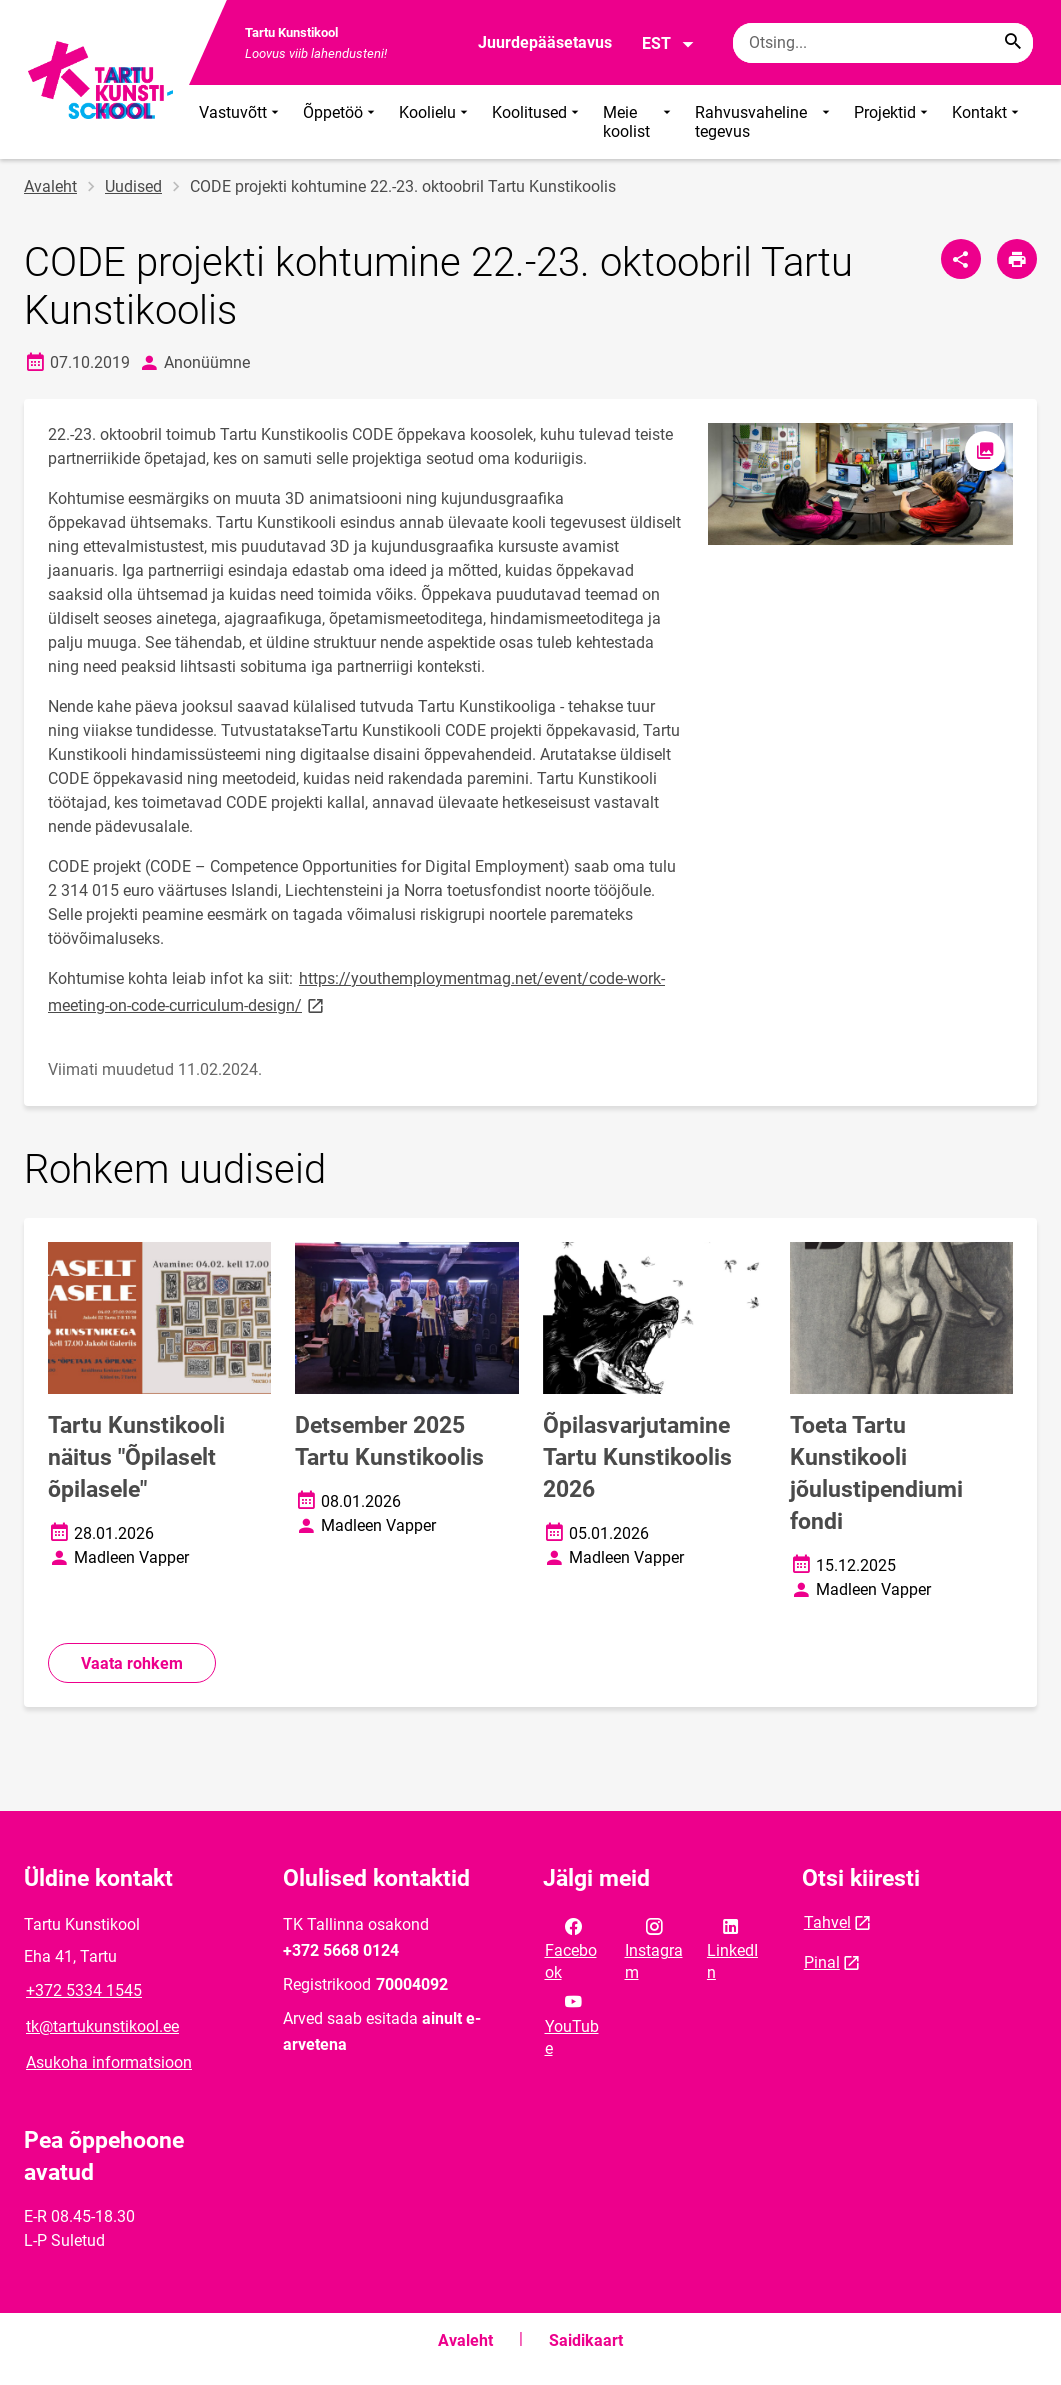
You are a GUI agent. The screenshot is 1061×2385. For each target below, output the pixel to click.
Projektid (893, 122)
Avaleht (50, 186)
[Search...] (1013, 43)
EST (668, 44)
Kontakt (987, 122)
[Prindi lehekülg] (1017, 259)
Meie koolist (639, 122)
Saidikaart (586, 2340)
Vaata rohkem (132, 1663)
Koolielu (435, 122)
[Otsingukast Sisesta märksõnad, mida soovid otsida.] (883, 43)
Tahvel (827, 1922)
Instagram (654, 1948)
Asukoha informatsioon (109, 2062)
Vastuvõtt (241, 122)
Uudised (133, 186)
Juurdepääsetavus (545, 42)
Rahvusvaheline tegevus (764, 122)
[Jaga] (961, 259)
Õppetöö (341, 122)
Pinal (822, 1962)
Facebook (571, 1948)
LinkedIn (732, 1948)
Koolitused (537, 122)
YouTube (572, 2023)
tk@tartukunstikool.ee (102, 2026)
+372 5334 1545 (84, 1990)
